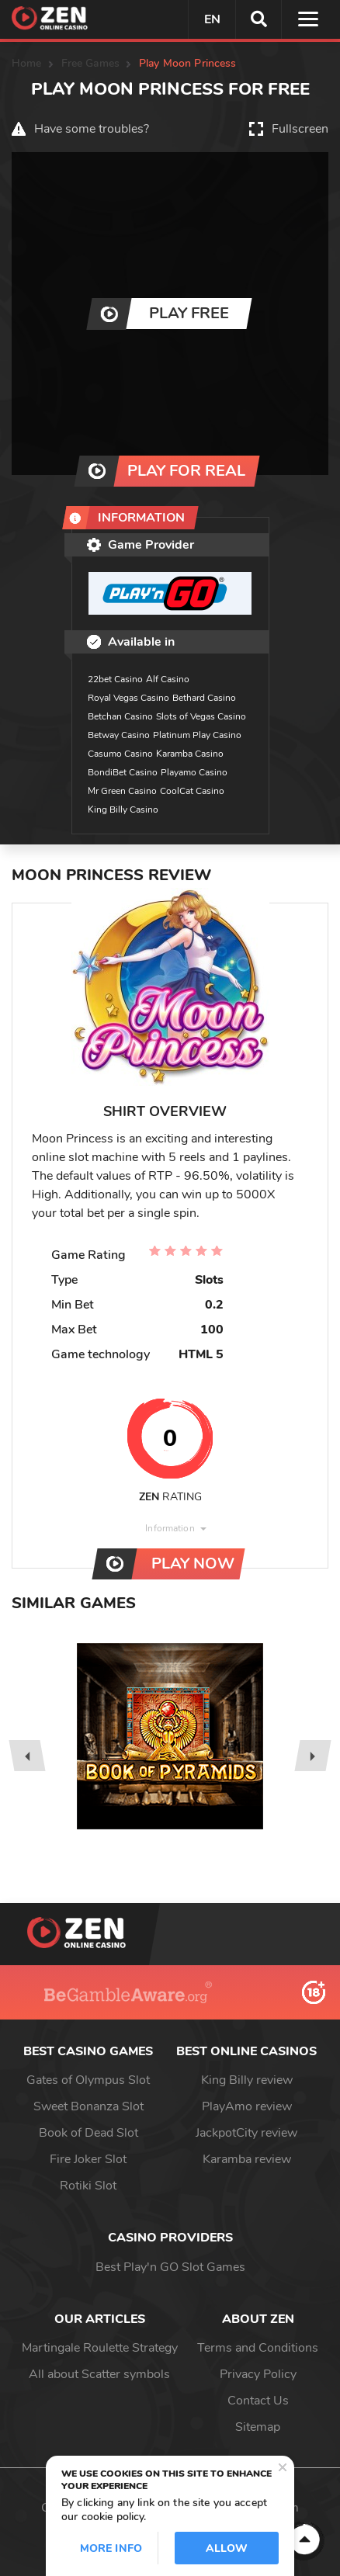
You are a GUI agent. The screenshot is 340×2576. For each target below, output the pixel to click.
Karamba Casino (190, 753)
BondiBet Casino (123, 772)
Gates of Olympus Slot (88, 2080)
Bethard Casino (204, 697)
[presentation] (27, 1755)
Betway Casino (119, 735)
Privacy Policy (258, 2374)
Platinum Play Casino (197, 735)
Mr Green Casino (122, 791)
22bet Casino (115, 679)
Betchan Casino (120, 716)
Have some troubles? (91, 128)
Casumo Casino (120, 753)
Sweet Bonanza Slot (88, 2106)
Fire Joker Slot (88, 2159)
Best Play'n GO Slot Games (170, 2267)
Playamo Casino (194, 772)
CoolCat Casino (192, 791)
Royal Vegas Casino (128, 697)
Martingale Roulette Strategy (100, 2347)
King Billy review (247, 2080)
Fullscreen (300, 128)
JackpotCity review (246, 2132)
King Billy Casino (123, 809)
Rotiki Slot (88, 2185)
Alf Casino (167, 679)
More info (111, 2548)
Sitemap (257, 2427)
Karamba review (247, 2159)
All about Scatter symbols (99, 2374)
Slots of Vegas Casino (201, 716)
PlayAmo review (247, 2106)
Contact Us (258, 2400)
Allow (227, 2548)
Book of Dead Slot (88, 2132)
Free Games (90, 63)
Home (27, 63)
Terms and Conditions (257, 2347)
